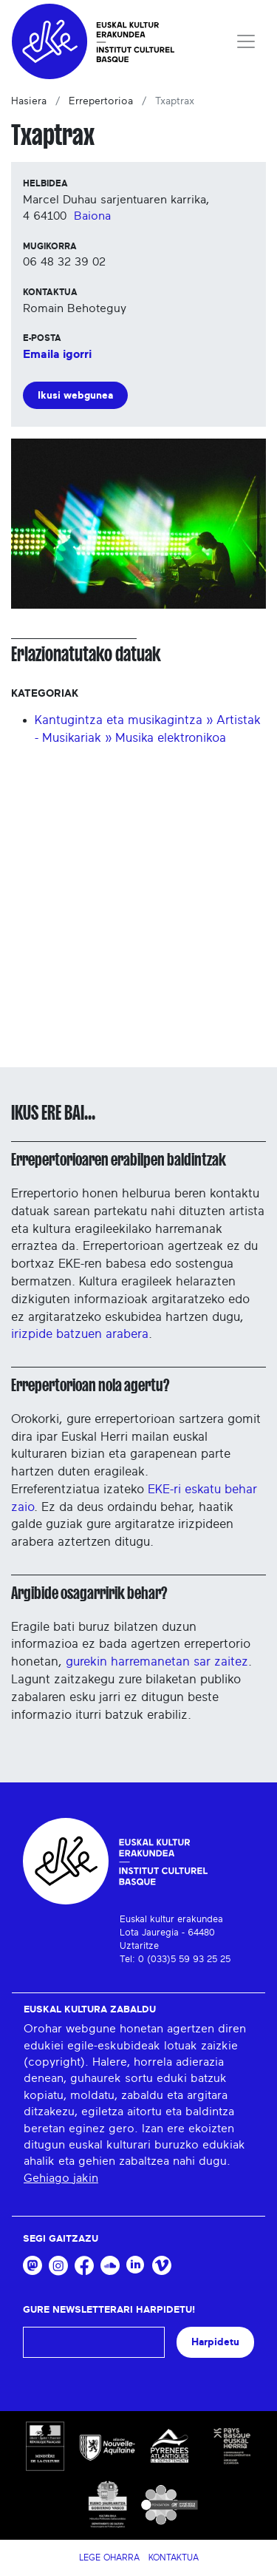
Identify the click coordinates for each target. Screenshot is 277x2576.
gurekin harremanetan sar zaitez (157, 1661)
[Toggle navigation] (246, 41)
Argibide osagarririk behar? (89, 1593)
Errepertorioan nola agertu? (90, 1385)
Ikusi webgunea (75, 395)
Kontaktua (173, 2557)
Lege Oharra (109, 2557)
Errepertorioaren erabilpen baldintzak (118, 1160)
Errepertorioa (101, 101)
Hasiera (29, 101)
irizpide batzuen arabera (79, 1334)
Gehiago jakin (61, 2178)
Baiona (92, 216)
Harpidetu (215, 2341)
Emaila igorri (57, 354)
